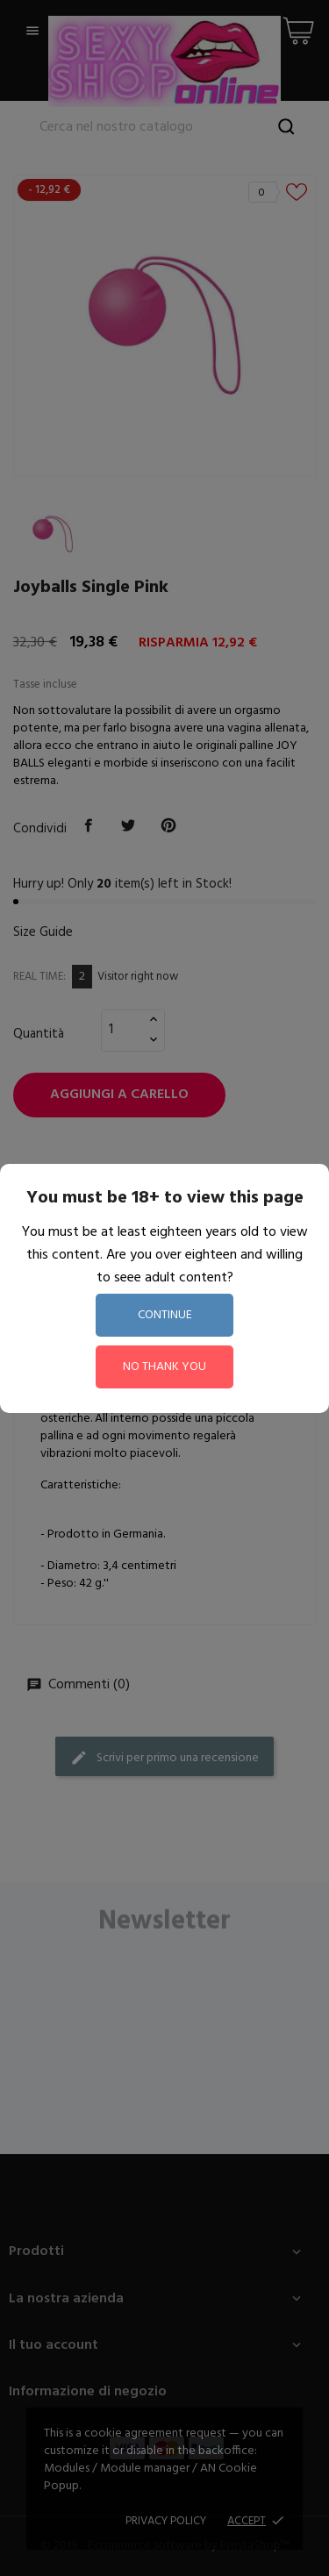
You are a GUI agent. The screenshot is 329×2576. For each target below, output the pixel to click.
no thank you (164, 1367)
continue (165, 1315)
